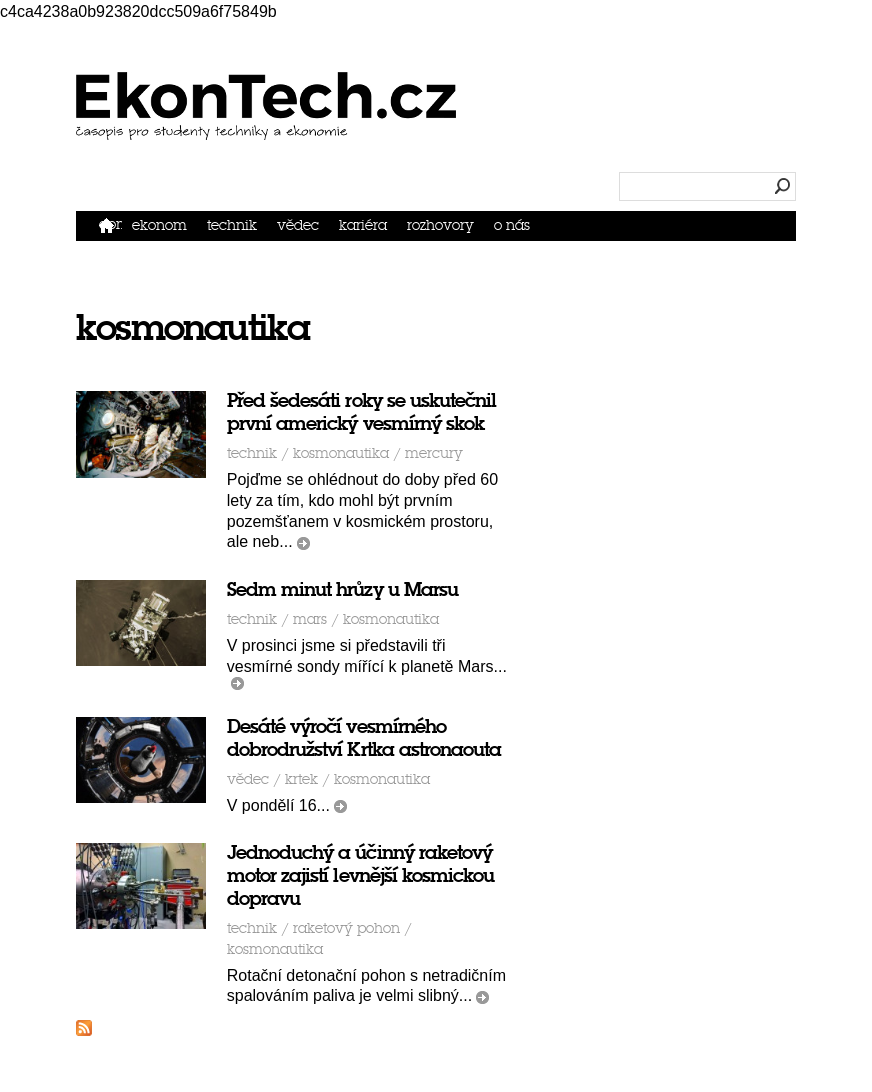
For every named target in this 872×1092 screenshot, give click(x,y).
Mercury (434, 453)
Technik (232, 225)
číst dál (303, 543)
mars (310, 619)
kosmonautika (341, 453)
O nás (512, 225)
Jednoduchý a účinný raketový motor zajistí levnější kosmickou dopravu (361, 875)
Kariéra (363, 225)
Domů (110, 224)
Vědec (298, 225)
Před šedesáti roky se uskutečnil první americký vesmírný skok (362, 412)
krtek (301, 779)
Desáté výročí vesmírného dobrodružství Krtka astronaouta (364, 738)
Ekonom (159, 225)
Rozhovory (440, 225)
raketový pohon (346, 928)
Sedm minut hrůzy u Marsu (342, 589)
